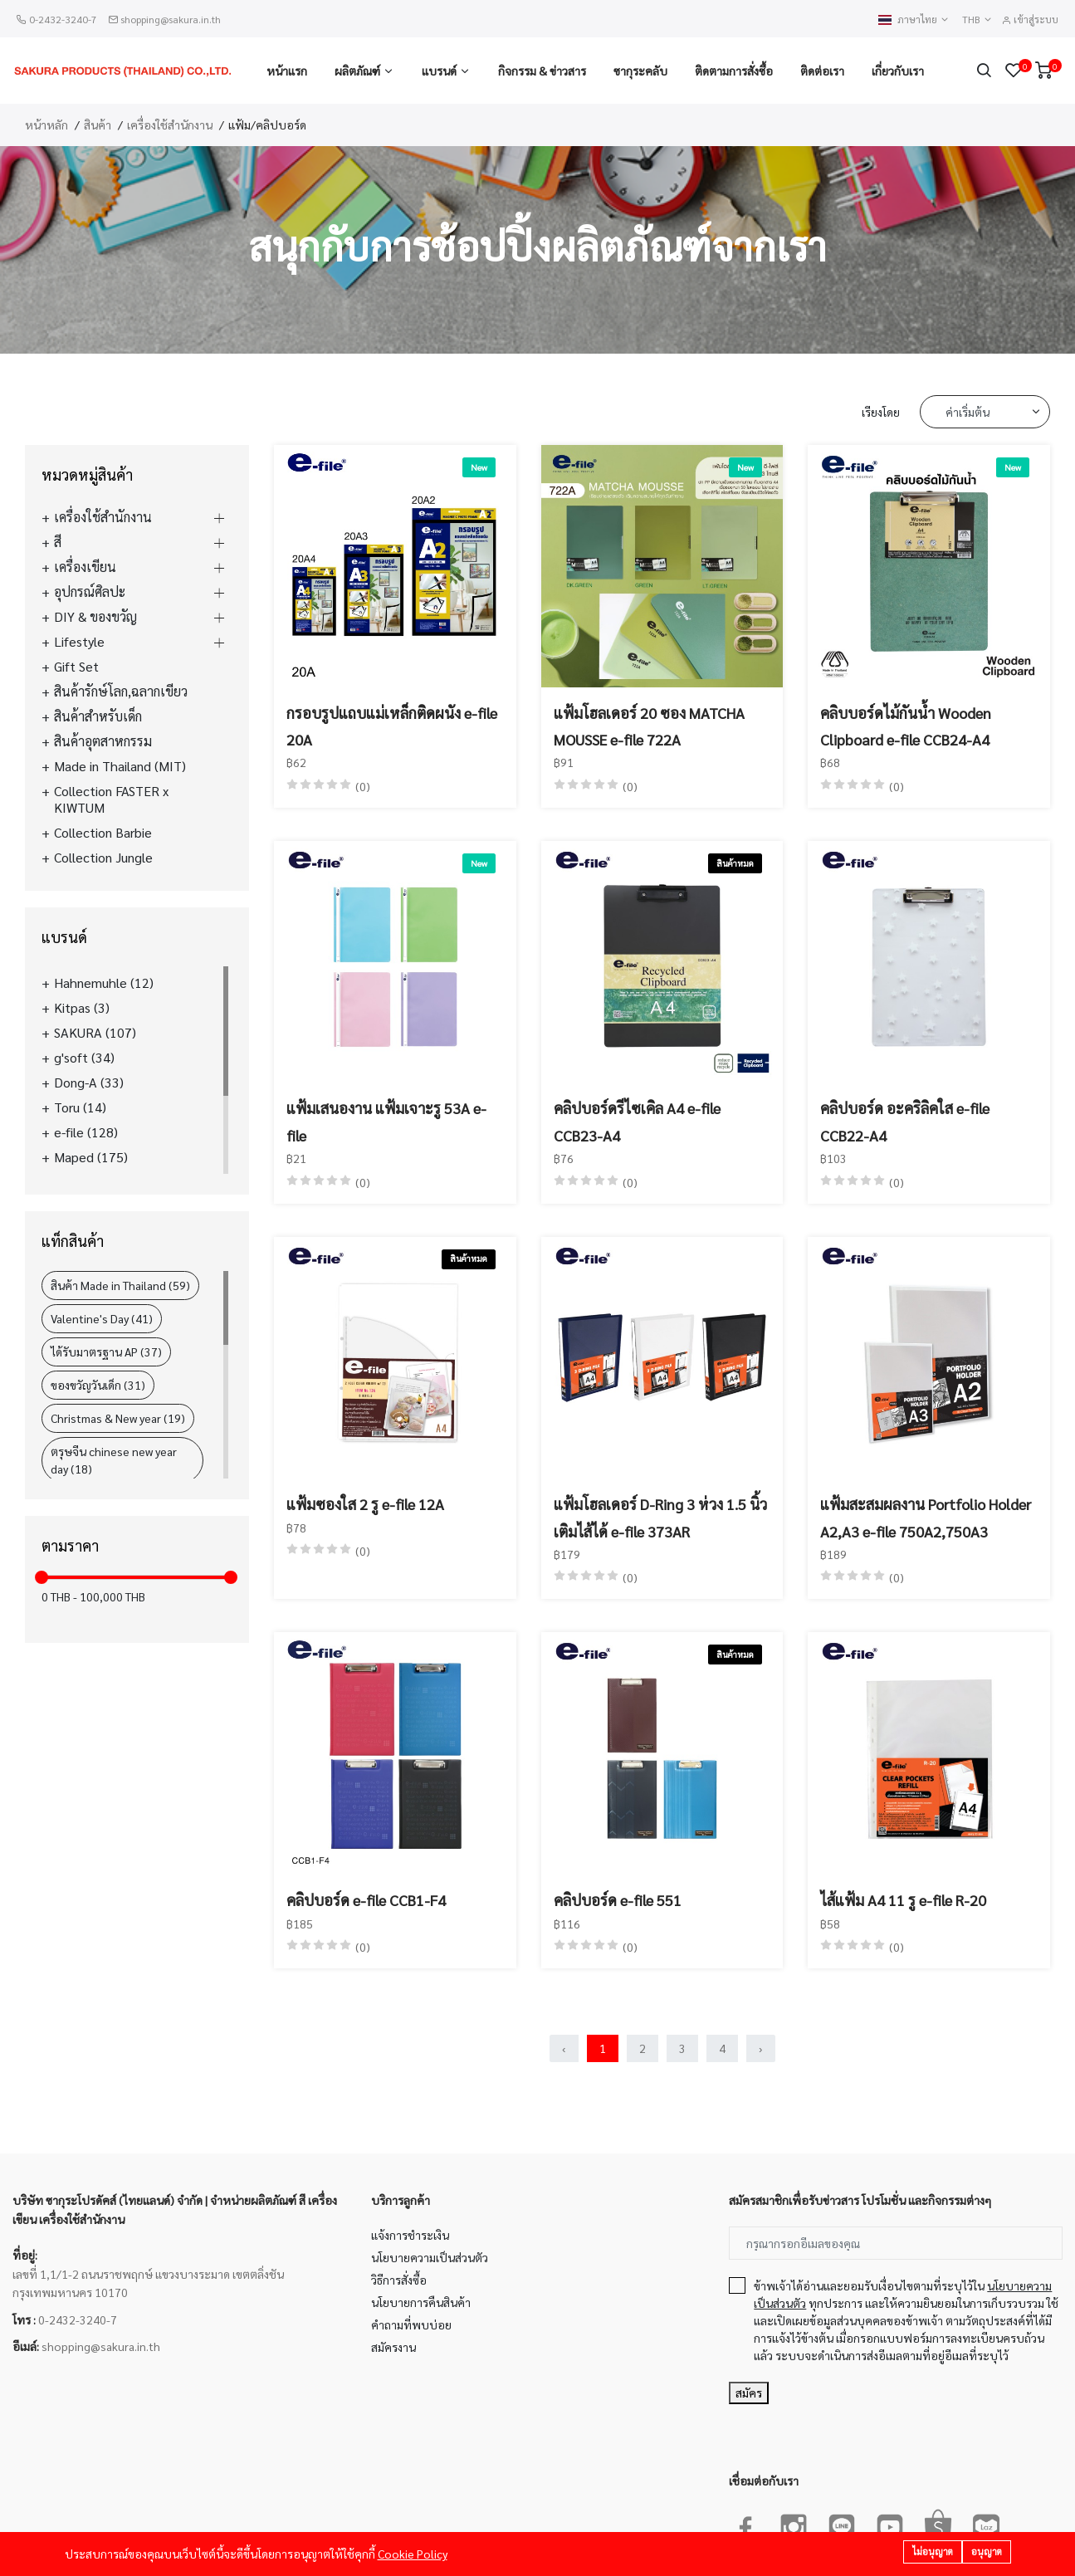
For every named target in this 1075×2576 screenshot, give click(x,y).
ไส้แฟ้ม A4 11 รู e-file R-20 (903, 1899)
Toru (80, 1107)
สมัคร (748, 2392)
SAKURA (95, 1032)
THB (977, 19)
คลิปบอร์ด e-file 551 (618, 1899)
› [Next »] (761, 2048)
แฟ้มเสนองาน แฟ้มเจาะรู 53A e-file (386, 1121)
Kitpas (82, 1008)
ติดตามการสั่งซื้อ (734, 70)
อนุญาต (986, 2552)
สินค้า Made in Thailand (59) (120, 1285)
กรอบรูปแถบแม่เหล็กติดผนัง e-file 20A (391, 726)
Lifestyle (79, 641)
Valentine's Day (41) (102, 1318)
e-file (86, 1132)
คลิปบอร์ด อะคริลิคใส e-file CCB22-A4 (904, 1121)
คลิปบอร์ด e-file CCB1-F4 (366, 1899)
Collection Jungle (103, 857)
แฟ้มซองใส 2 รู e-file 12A (365, 1503)
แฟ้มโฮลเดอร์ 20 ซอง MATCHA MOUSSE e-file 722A (649, 726)
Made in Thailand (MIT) (120, 766)
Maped (91, 1157)
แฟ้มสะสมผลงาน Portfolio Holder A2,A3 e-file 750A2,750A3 (925, 1517)
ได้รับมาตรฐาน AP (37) (106, 1351)
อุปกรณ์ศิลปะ (89, 592)
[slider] (41, 1577)
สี (57, 542)
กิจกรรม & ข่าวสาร (542, 70)
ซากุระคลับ (640, 70)
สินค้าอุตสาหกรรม (103, 741)
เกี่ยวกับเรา (898, 70)
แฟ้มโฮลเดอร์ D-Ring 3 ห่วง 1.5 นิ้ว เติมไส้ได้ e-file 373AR (660, 1517)
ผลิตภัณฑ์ (357, 70)
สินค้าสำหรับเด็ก (98, 716)
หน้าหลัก (46, 124)
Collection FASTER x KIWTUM (111, 799)
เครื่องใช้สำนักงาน (170, 124)
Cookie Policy (412, 2554)
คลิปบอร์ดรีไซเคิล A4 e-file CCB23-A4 (637, 1121)
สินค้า (97, 124)
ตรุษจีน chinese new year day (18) (114, 1460)
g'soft (84, 1057)
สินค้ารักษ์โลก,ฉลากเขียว (121, 691)
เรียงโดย (881, 411)
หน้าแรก (286, 70)
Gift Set (76, 666)
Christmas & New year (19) (118, 1417)
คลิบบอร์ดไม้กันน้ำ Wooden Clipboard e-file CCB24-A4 (905, 726)
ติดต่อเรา (822, 70)
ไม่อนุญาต (932, 2552)
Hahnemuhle (104, 983)
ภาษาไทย (914, 19)
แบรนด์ (439, 70)
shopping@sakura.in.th (170, 19)
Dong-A (89, 1082)
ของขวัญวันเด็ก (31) (98, 1384)
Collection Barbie (103, 832)
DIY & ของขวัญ (95, 617)
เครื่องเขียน (85, 567)
